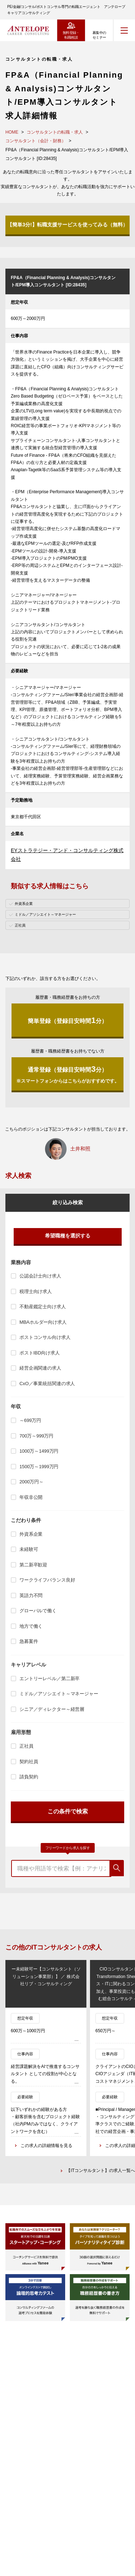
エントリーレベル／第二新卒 (49, 1678)
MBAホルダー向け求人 (43, 1322)
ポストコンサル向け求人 (45, 1337)
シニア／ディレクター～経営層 (51, 1709)
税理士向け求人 (35, 1291)
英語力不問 (30, 1595)
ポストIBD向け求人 (39, 1353)
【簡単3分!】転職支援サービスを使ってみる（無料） (67, 224)
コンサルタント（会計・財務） (35, 140)
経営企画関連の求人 (40, 1368)
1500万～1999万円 (38, 1466)
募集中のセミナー (99, 35)
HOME (11, 132)
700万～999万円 (36, 1436)
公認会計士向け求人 (40, 1276)
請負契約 (28, 1776)
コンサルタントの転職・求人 (55, 132)
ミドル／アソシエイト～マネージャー (58, 1693)
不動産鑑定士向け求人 (42, 1306)
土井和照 (80, 1149)
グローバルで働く (38, 1610)
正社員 (26, 1746)
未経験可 (28, 1549)
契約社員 (28, 1761)
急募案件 (28, 1641)
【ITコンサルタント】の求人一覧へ (100, 2170)
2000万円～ (31, 1481)
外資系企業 (30, 1534)
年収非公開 (30, 1497)
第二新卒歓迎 (33, 1564)
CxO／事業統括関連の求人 (47, 1383)
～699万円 (30, 1420)
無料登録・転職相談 (71, 35)
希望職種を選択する (67, 1236)
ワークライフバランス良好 (47, 1580)
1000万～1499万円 (38, 1451)
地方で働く (30, 1626)
